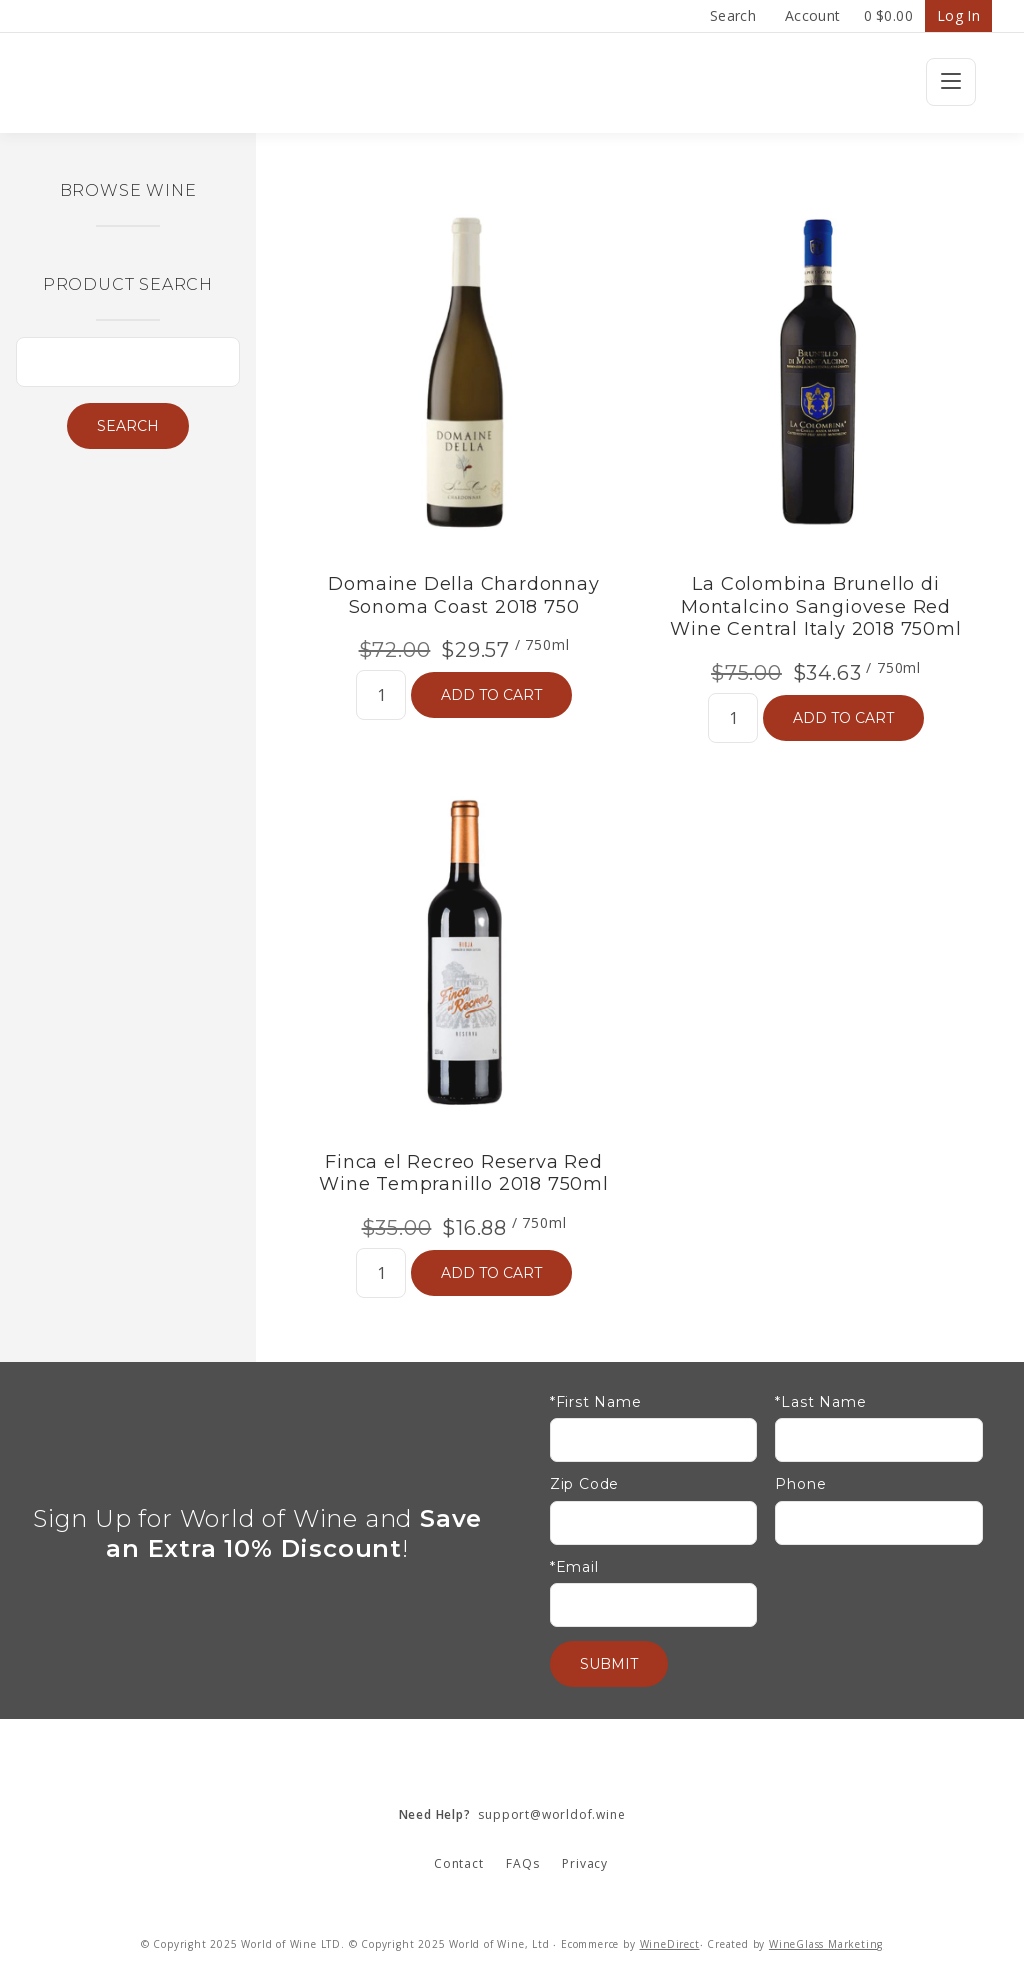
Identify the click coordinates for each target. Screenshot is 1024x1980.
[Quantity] (381, 695)
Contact (459, 1863)
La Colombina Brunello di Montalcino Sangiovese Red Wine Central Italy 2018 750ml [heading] (815, 606)
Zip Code (584, 1484)
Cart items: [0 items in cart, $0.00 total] (888, 16)
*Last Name (820, 1402)
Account (812, 15)
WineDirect (670, 1944)
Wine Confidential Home (512, 83)
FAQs (522, 1863)
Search (733, 15)
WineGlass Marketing (826, 1944)
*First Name (596, 1402)
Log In (958, 15)
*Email (574, 1567)
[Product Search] (128, 362)
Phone (800, 1484)
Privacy (585, 1863)
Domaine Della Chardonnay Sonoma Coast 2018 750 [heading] (463, 595)
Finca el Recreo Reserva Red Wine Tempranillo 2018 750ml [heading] (464, 1173)
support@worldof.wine (512, 1814)
